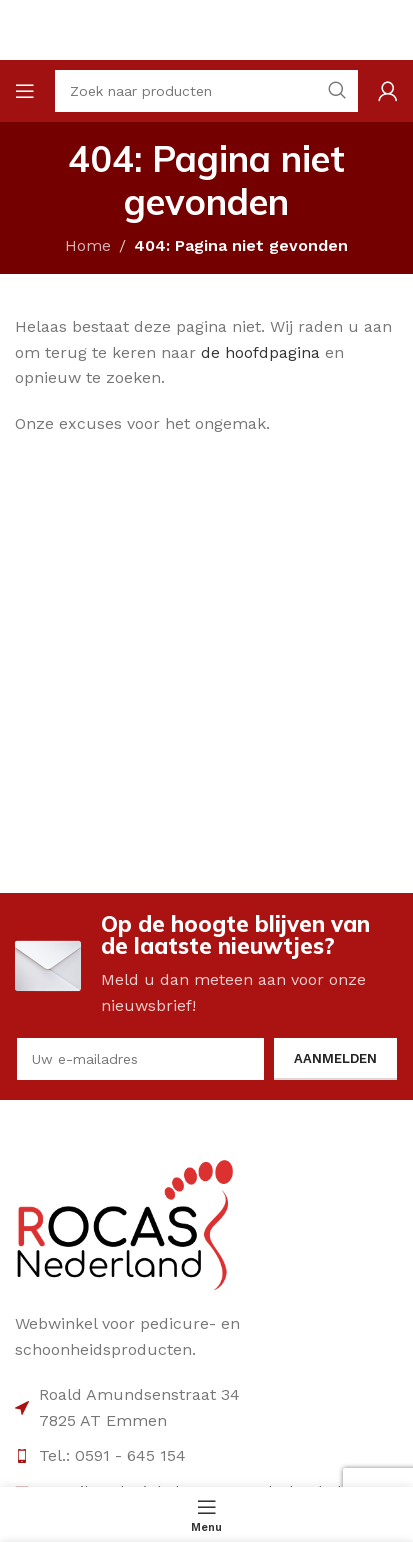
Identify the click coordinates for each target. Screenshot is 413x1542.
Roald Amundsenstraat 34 (139, 1394)
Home (88, 245)
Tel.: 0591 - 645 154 (112, 1455)
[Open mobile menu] (25, 91)
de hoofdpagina (260, 352)
